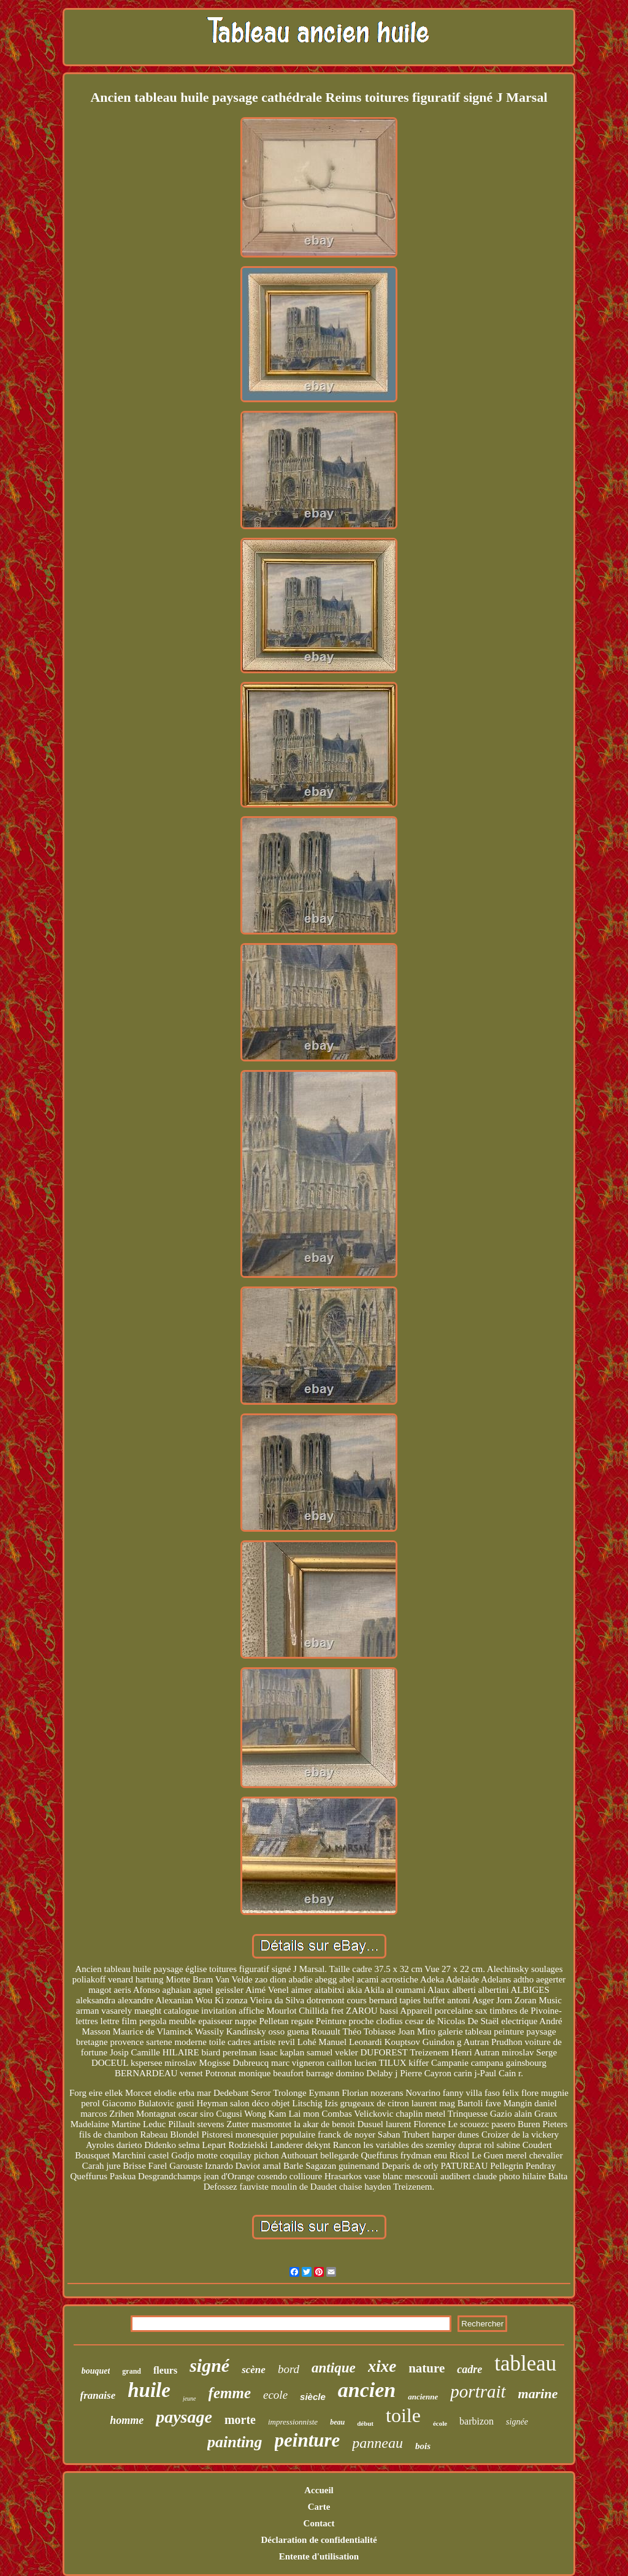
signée (517, 2421)
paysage (184, 2416)
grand (131, 2371)
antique (334, 2367)
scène (254, 2369)
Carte (319, 2507)
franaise (98, 2395)
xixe (382, 2366)
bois (423, 2446)
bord (288, 2369)
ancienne (423, 2396)
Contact (319, 2523)
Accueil (318, 2490)
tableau (525, 2363)
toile (403, 2415)
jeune (189, 2398)
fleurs (165, 2370)
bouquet (96, 2370)
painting (234, 2442)
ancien (367, 2390)
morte (240, 2419)
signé (209, 2365)
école (440, 2423)
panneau (377, 2443)
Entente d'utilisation (319, 2556)
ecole (275, 2394)
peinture (307, 2440)
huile (149, 2390)
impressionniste (293, 2421)
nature (426, 2368)
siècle (313, 2396)
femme (230, 2393)
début (365, 2423)
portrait (477, 2391)
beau (337, 2422)
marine (538, 2393)
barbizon (476, 2421)
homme (127, 2420)
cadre (469, 2369)
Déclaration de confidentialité (319, 2540)
